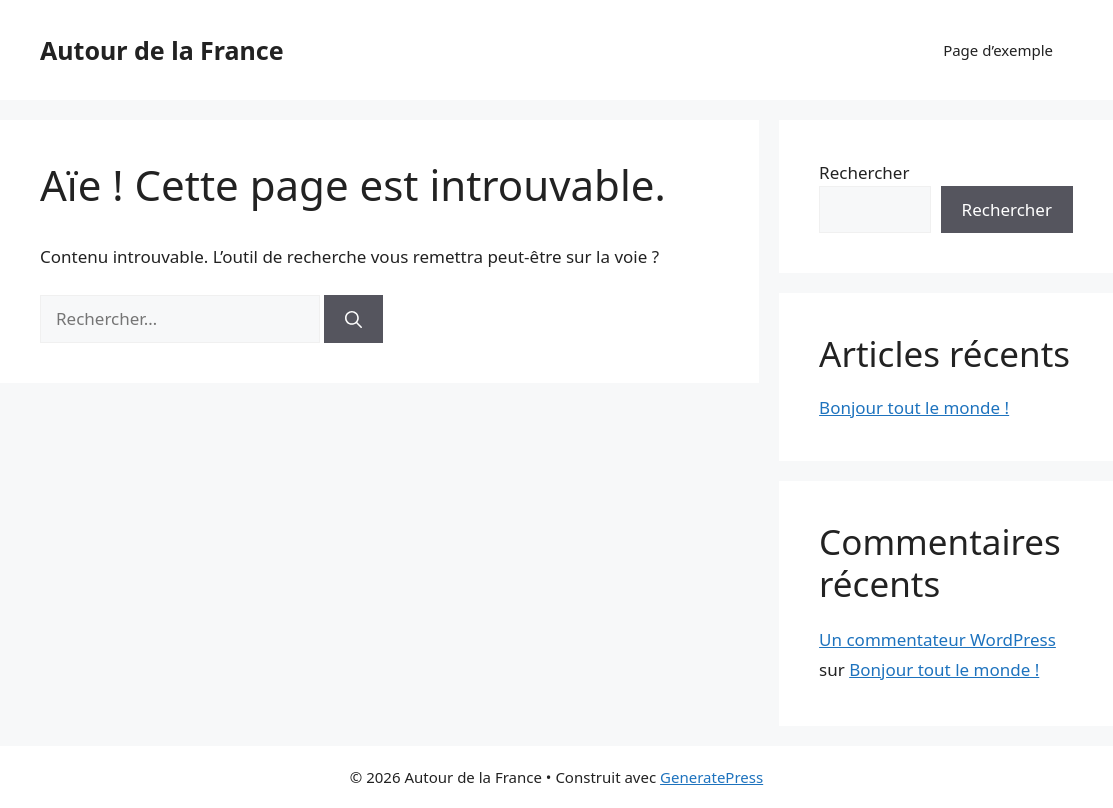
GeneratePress (711, 777)
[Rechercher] (353, 319)
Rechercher (864, 172)
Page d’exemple (998, 50)
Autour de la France (162, 50)
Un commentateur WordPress (937, 639)
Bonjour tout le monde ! (914, 407)
